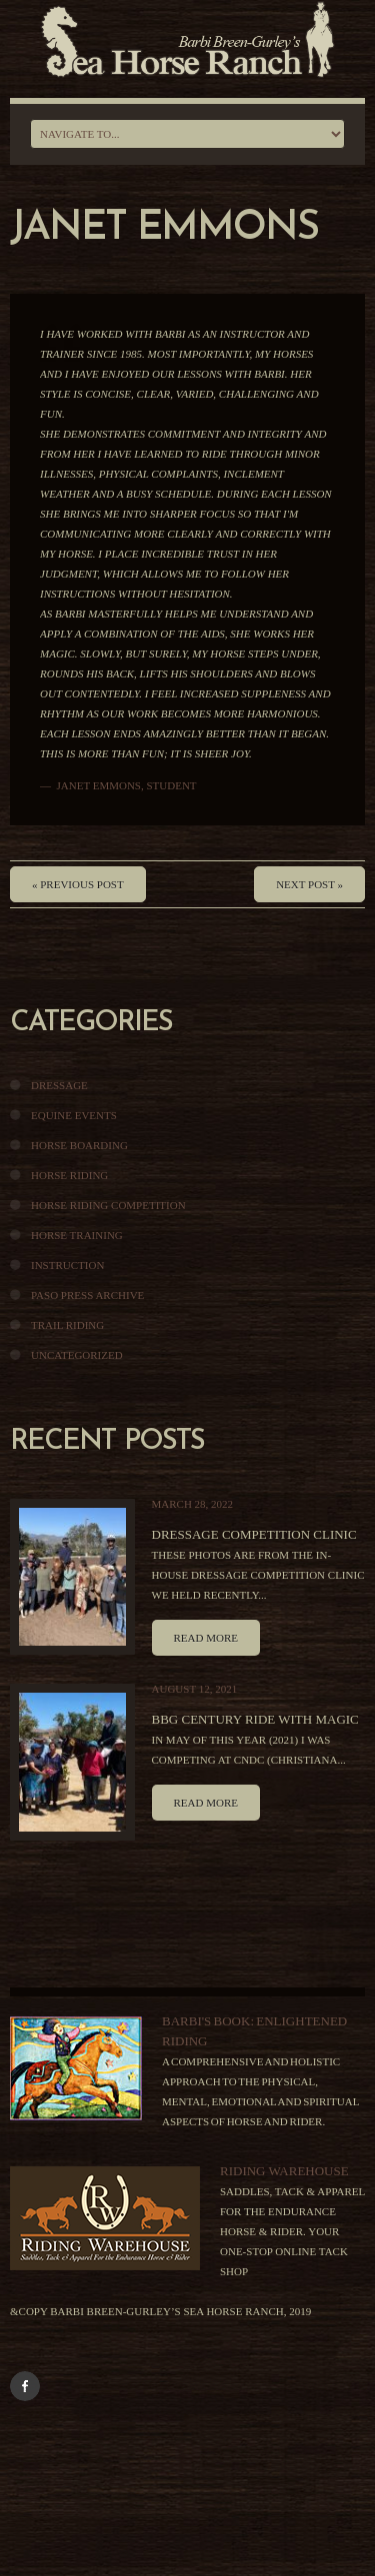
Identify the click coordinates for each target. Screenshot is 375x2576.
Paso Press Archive (87, 1295)
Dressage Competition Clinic (254, 1534)
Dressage (59, 1085)
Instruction (67, 1265)
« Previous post (78, 884)
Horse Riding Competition (108, 1205)
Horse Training (77, 1235)
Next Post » (309, 884)
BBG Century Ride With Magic (255, 1719)
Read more (206, 1638)
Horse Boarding (79, 1145)
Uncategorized (77, 1355)
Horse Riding (69, 1175)
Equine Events (74, 1115)
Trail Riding (67, 1325)
